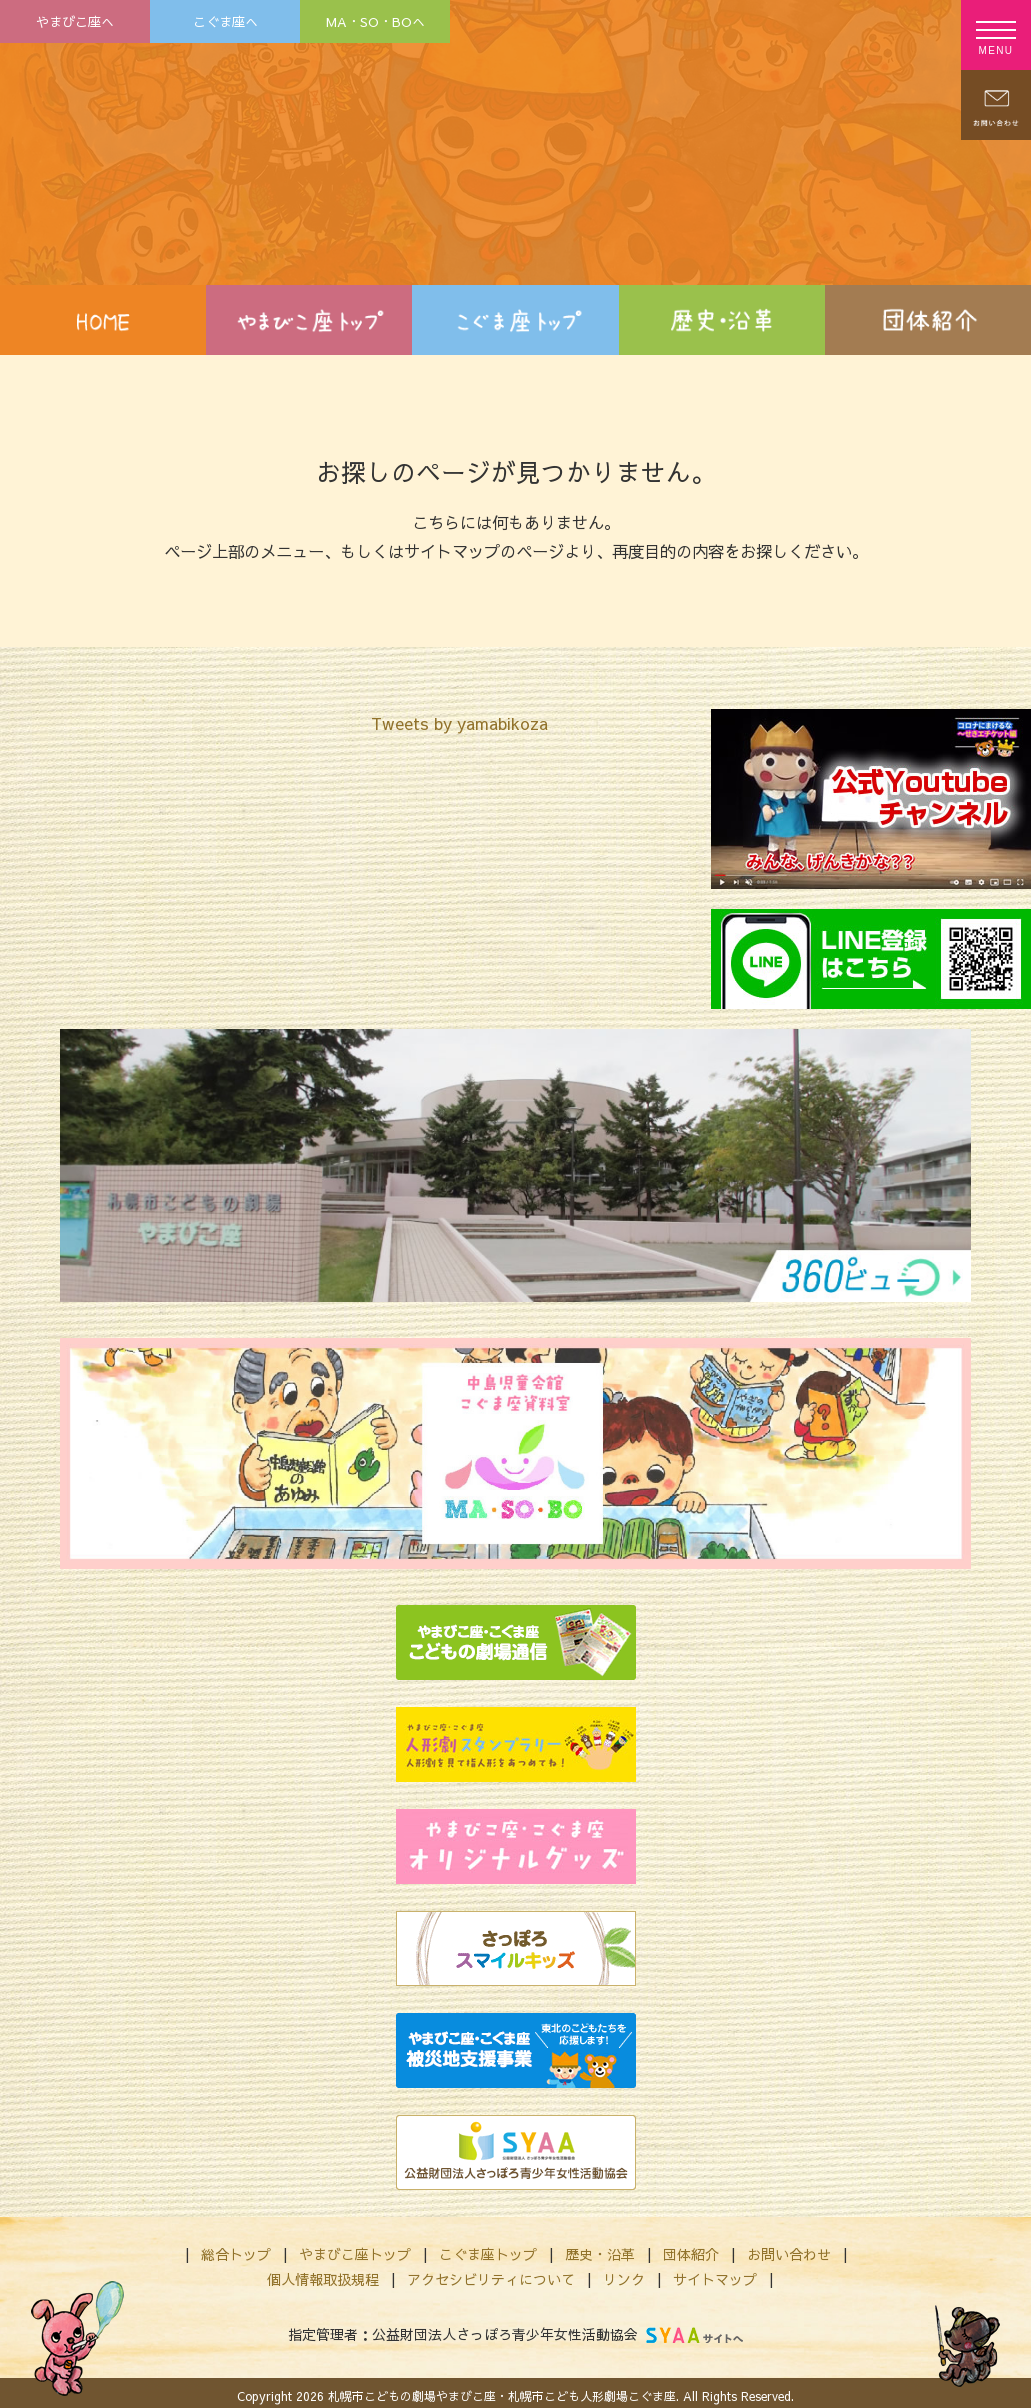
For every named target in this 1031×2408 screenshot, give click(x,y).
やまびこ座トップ (355, 2254)
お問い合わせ (789, 2254)
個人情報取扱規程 (323, 2279)
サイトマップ (715, 2279)
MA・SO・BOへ (375, 21)
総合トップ (236, 2254)
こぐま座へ (225, 21)
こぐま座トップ (488, 2254)
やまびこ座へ (75, 21)
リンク (624, 2279)
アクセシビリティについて (491, 2279)
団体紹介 (691, 2254)
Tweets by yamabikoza (459, 723)
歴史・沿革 (600, 2254)
